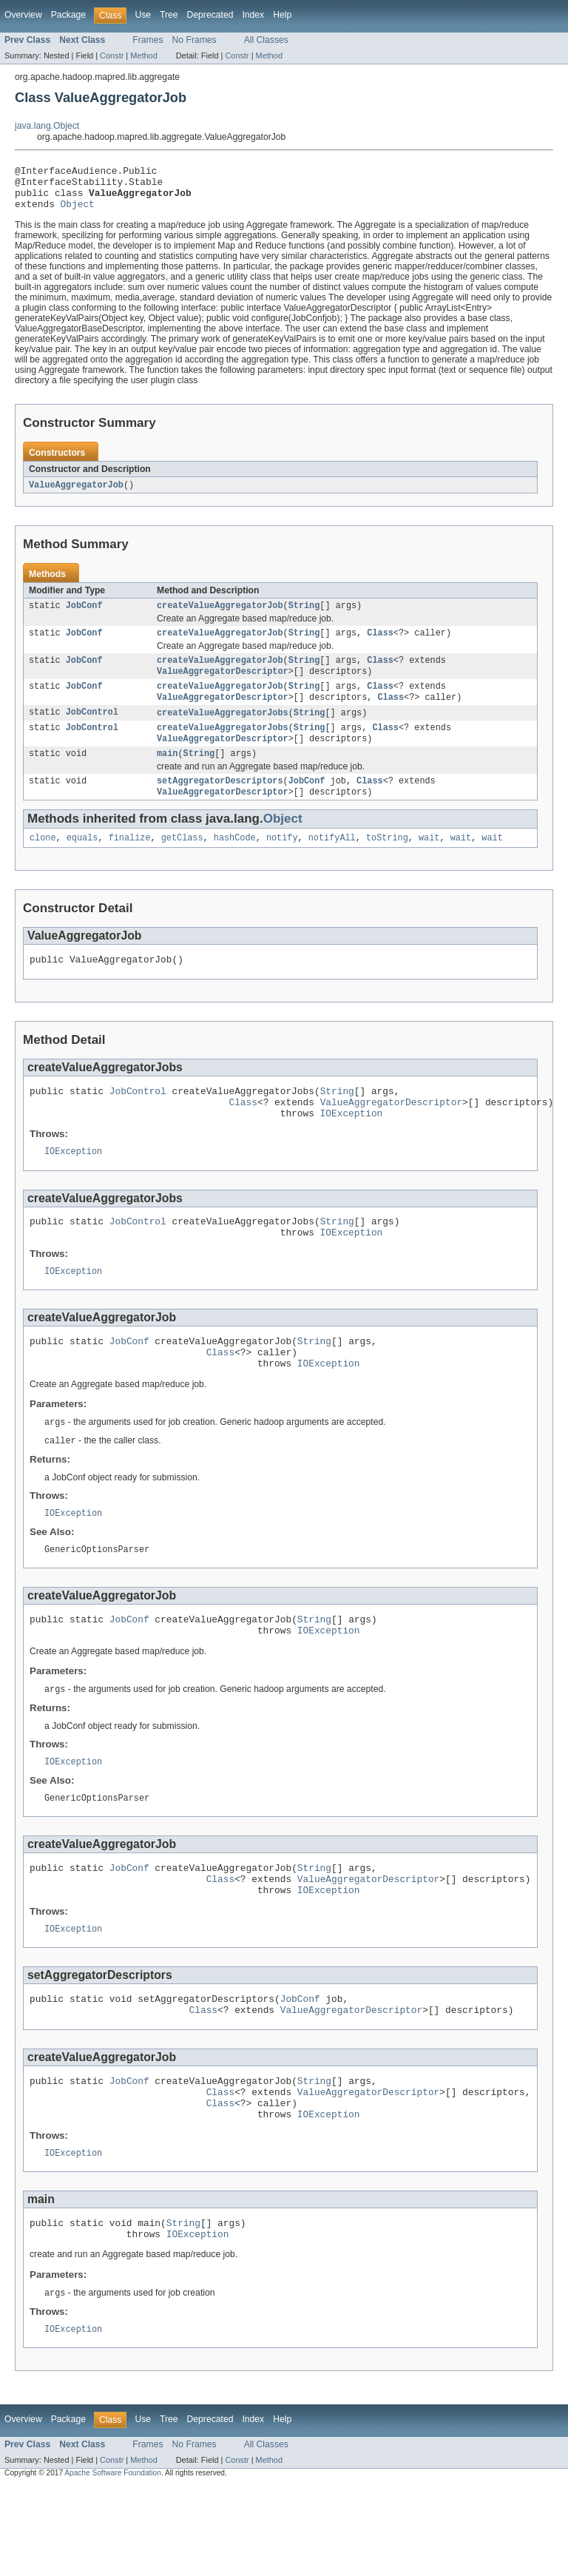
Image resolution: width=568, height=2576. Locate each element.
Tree (169, 15)
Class (380, 645)
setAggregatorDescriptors (220, 803)
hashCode (235, 863)
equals (82, 863)
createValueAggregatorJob (220, 616)
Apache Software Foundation (112, 2563)
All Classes (266, 40)
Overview (23, 15)
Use (143, 15)
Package (68, 15)
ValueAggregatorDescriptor (222, 686)
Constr (112, 55)
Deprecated (210, 15)
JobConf (84, 616)
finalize (130, 863)
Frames (147, 40)
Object (78, 212)
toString (387, 863)
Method (143, 55)
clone (43, 863)
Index (253, 15)
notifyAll (332, 863)
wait (429, 863)
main (167, 774)
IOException (351, 1146)
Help (282, 15)
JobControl (92, 730)
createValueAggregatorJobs (222, 730)
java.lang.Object (47, 126)
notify (282, 863)
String (304, 616)
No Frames (194, 40)
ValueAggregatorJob (76, 494)
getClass (182, 863)
